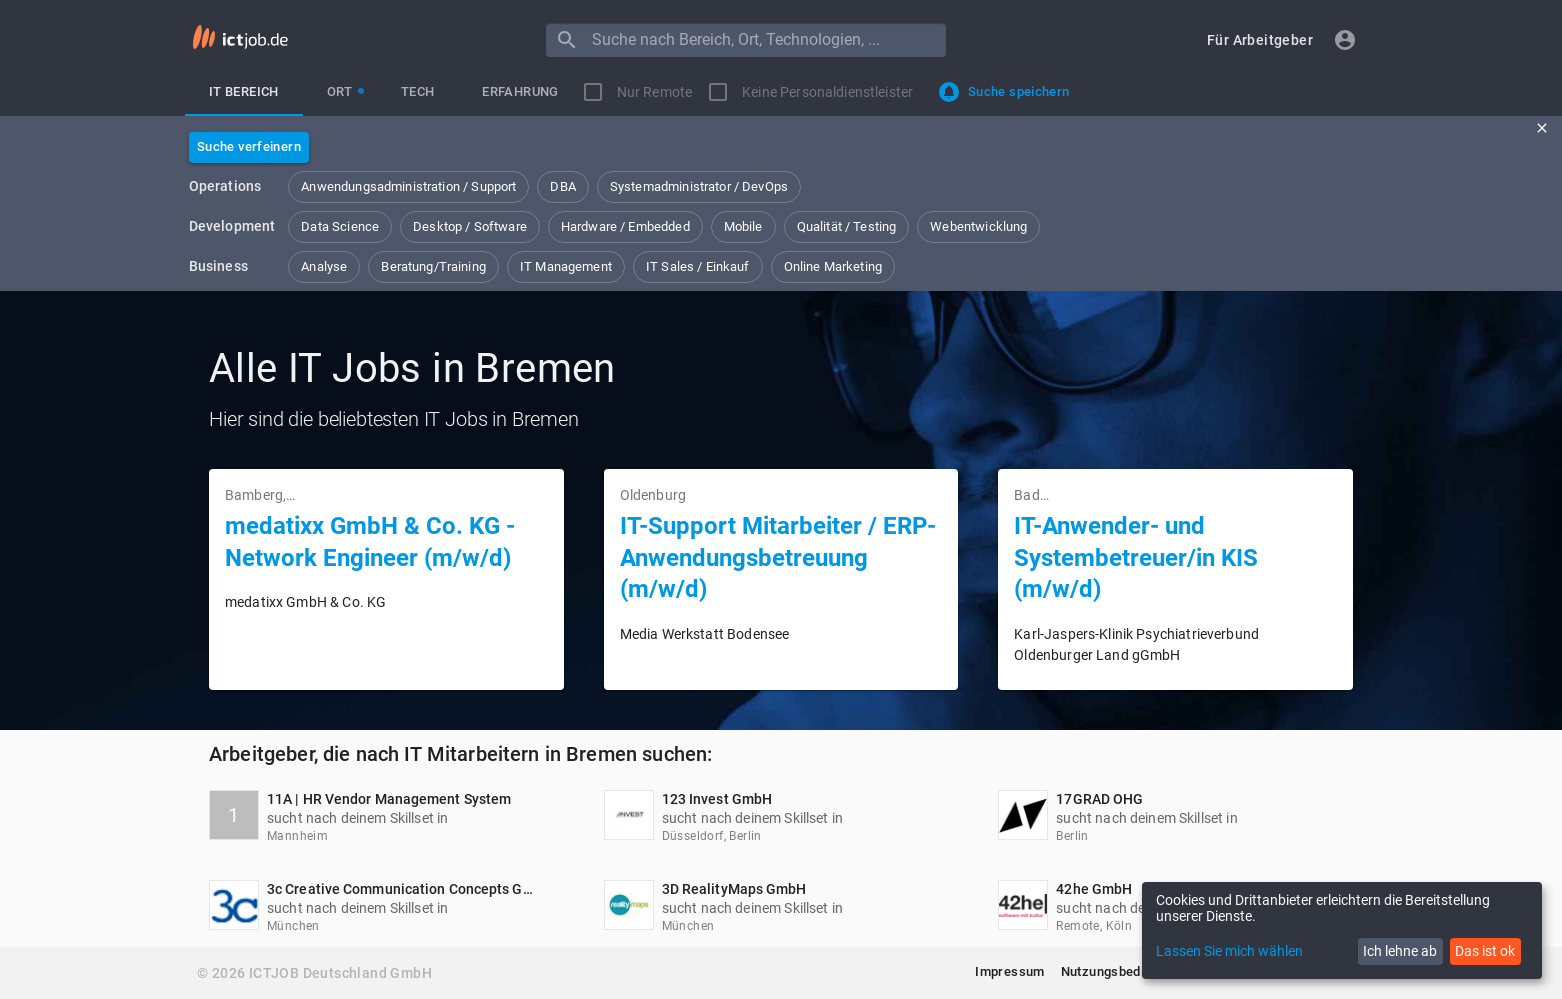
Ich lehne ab (1400, 951)
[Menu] (567, 40)
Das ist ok (1485, 951)
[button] (1260, 40)
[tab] (244, 92)
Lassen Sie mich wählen (1229, 951)
